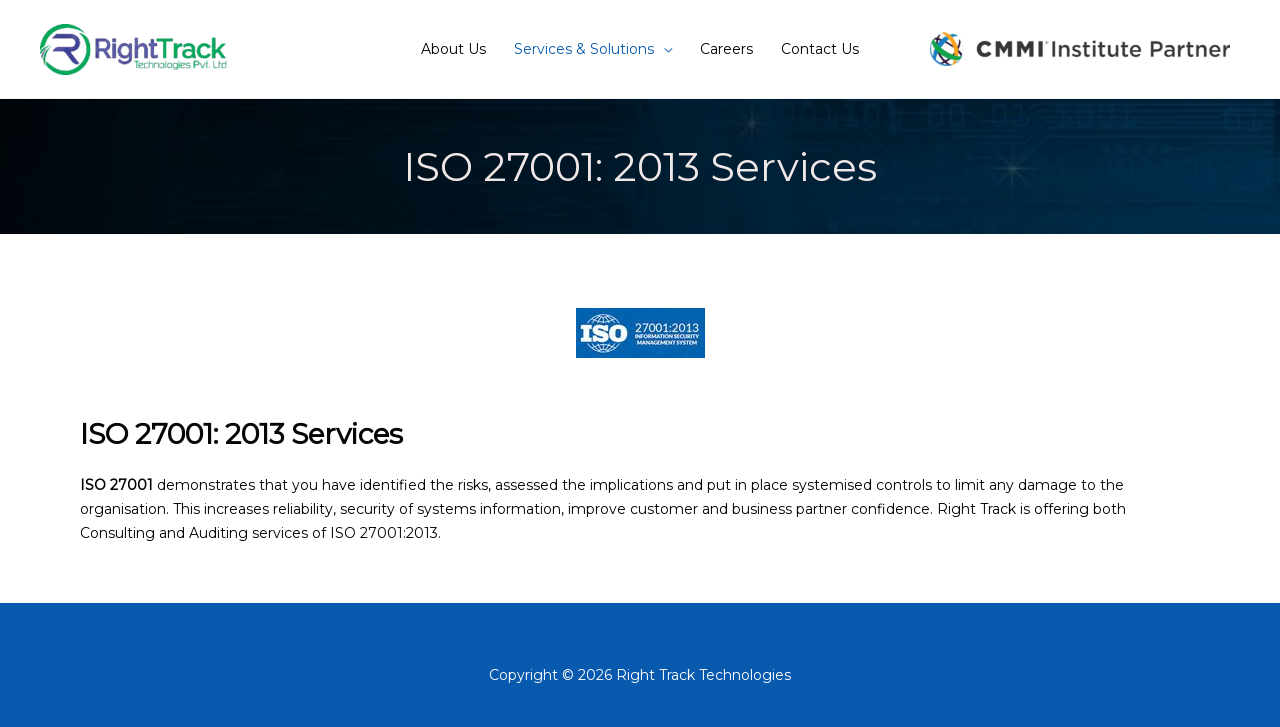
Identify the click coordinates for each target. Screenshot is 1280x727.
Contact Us (820, 49)
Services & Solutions (584, 49)
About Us (453, 49)
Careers (726, 49)
